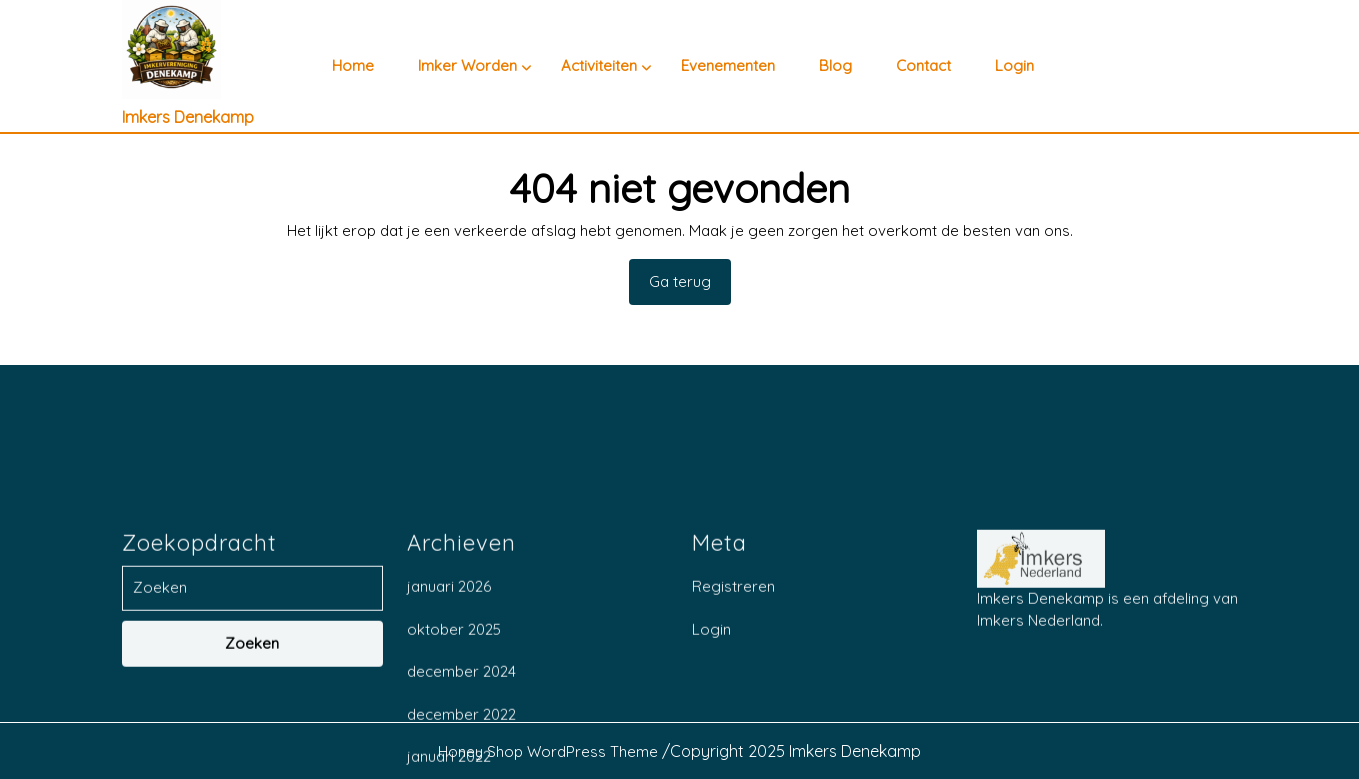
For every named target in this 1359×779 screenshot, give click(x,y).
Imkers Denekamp (188, 117)
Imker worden (467, 66)
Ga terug (690, 288)
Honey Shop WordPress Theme (548, 751)
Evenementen (728, 66)
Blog (835, 66)
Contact (923, 66)
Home (353, 66)
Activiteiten (599, 66)
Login (1014, 66)
